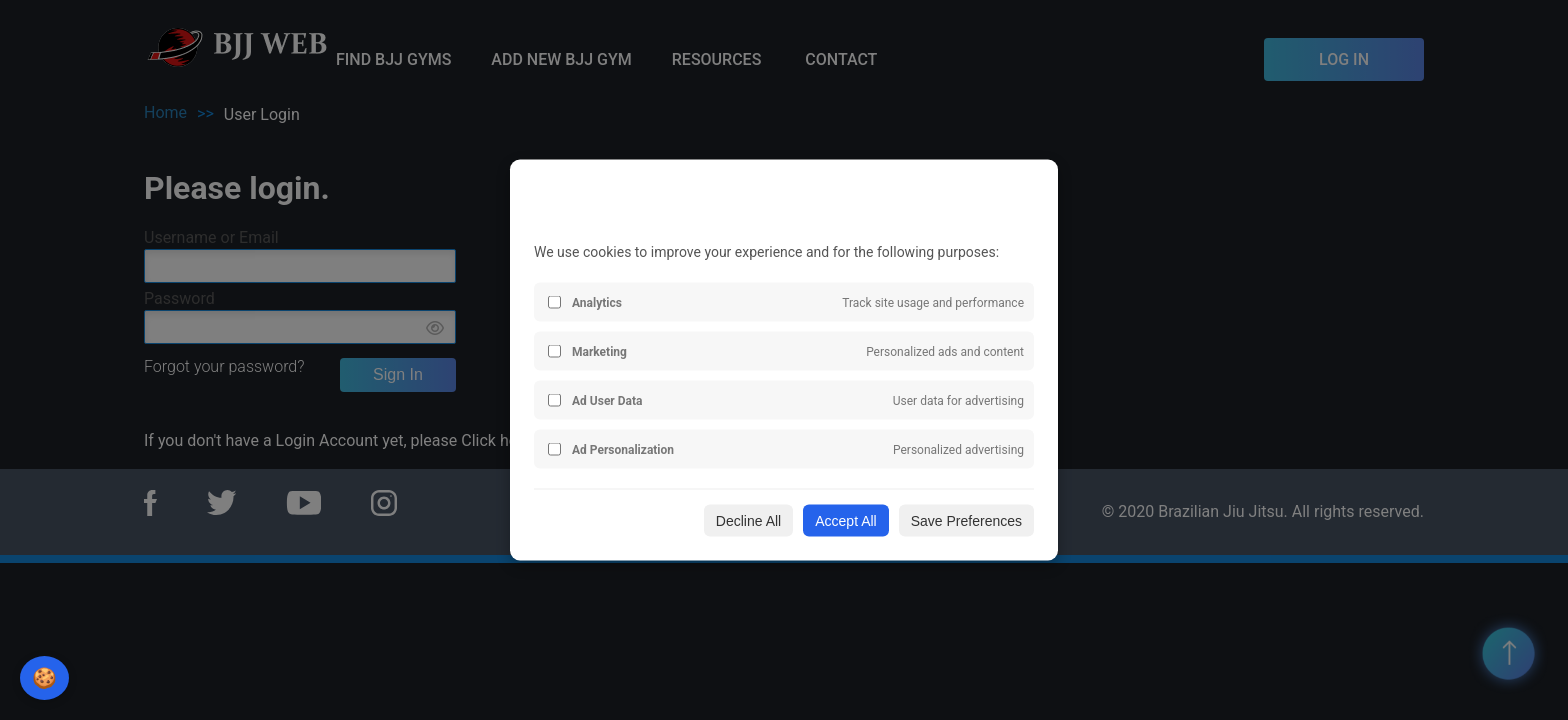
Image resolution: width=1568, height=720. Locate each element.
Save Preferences (966, 521)
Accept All (845, 521)
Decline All (748, 521)
